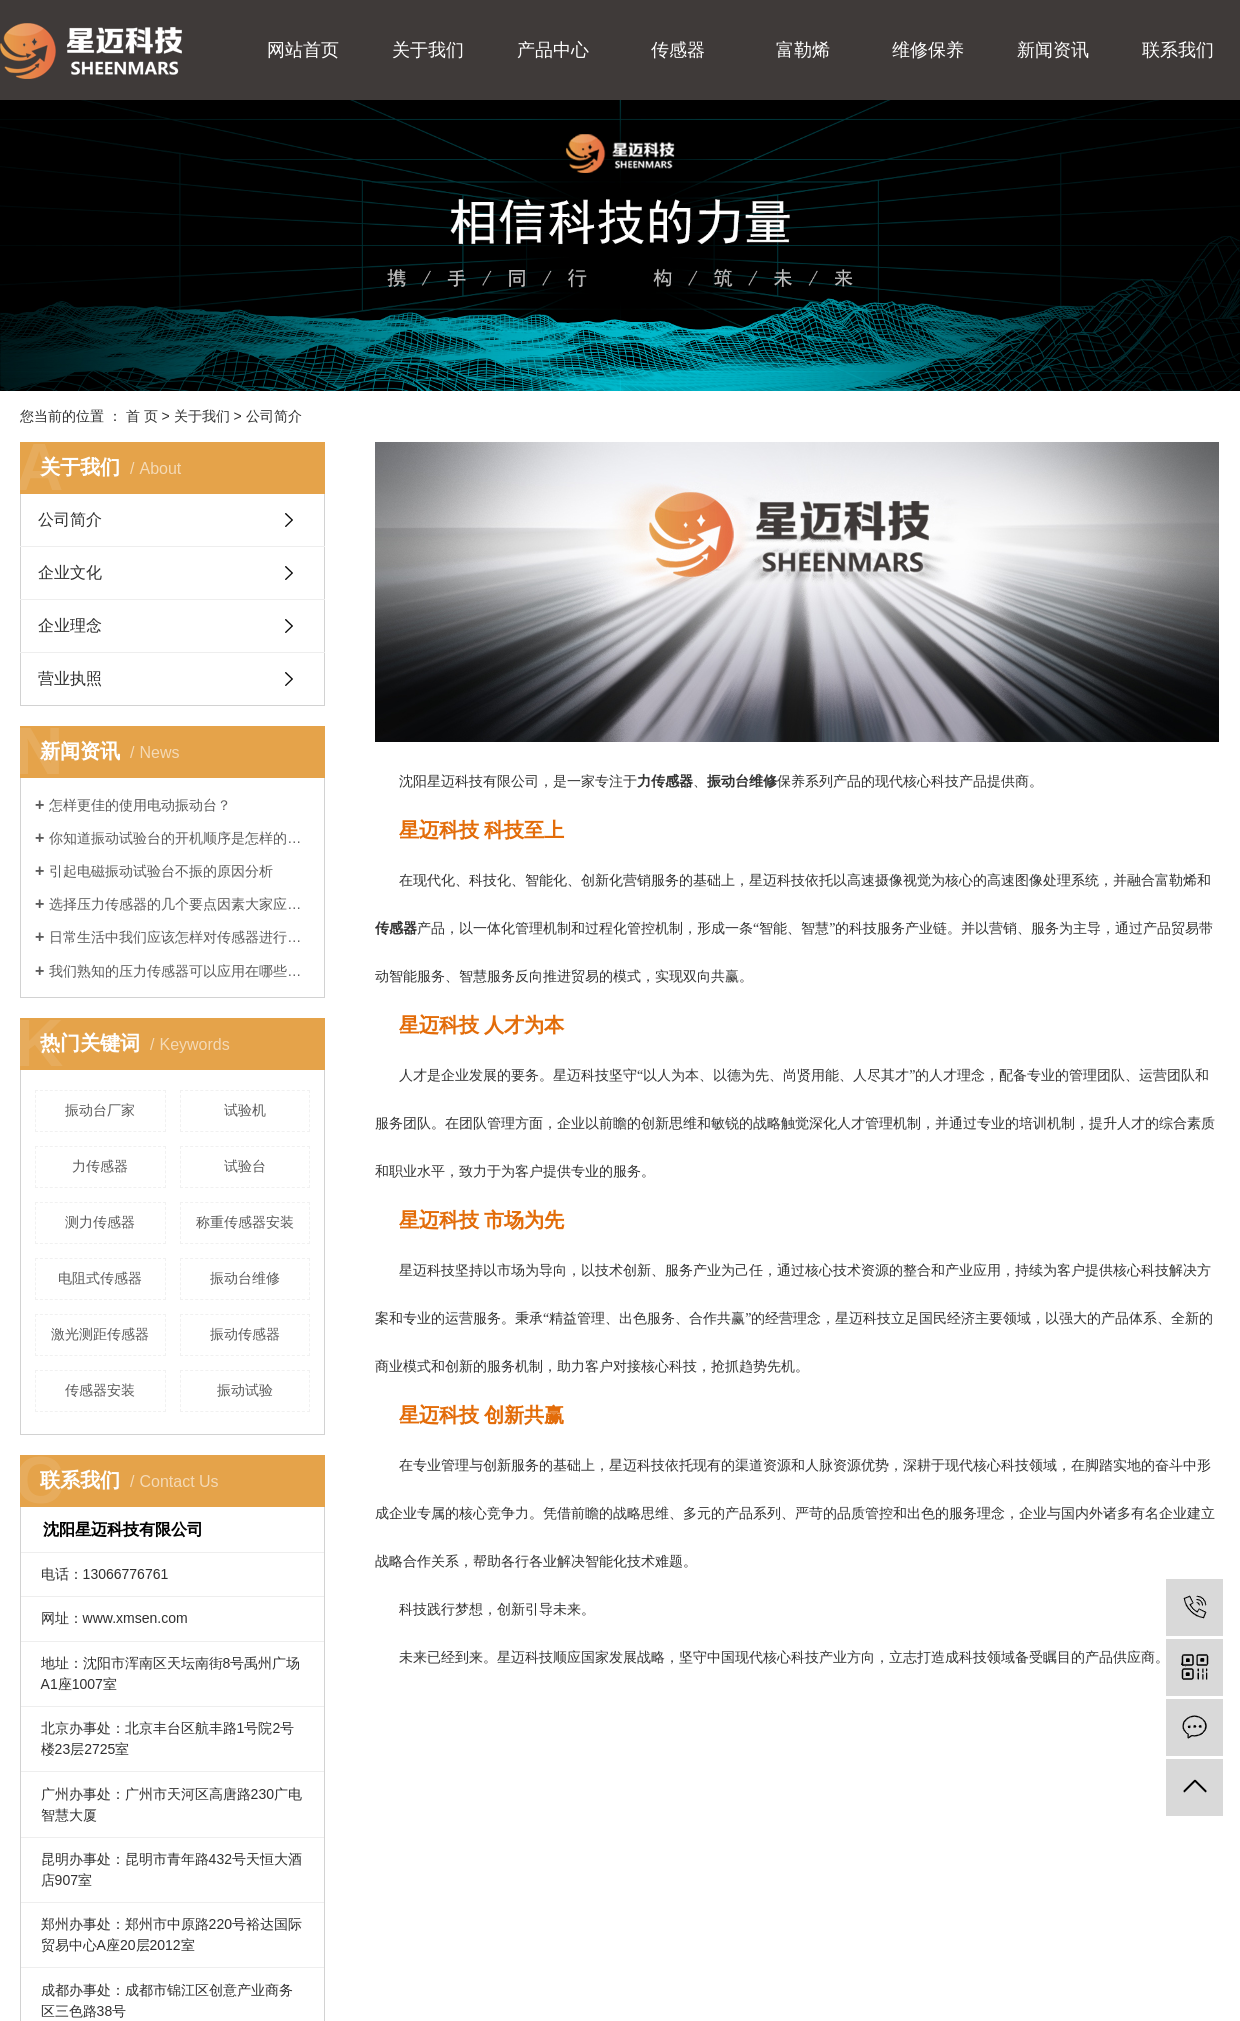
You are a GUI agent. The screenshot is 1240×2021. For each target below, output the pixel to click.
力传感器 (100, 1166)
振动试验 (245, 1390)
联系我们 (1178, 50)
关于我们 (428, 50)
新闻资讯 (1053, 50)
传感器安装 (100, 1390)
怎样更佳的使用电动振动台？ (140, 805)
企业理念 (70, 625)
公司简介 (70, 519)
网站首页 (303, 50)
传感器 (678, 50)
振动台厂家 (100, 1110)
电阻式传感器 (100, 1278)
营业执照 (70, 678)
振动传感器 (245, 1334)
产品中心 (553, 50)
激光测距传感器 (100, 1334)
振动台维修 (245, 1278)
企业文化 (70, 572)
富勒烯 (803, 50)
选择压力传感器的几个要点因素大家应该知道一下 (179, 904)
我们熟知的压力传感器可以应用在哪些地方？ (179, 971)
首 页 (142, 416)
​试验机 (245, 1110)
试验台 (245, 1166)
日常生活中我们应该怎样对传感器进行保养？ (179, 937)
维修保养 (928, 50)
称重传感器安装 (245, 1222)
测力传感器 (100, 1222)
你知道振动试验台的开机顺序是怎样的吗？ (179, 838)
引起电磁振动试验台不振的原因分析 (161, 871)
